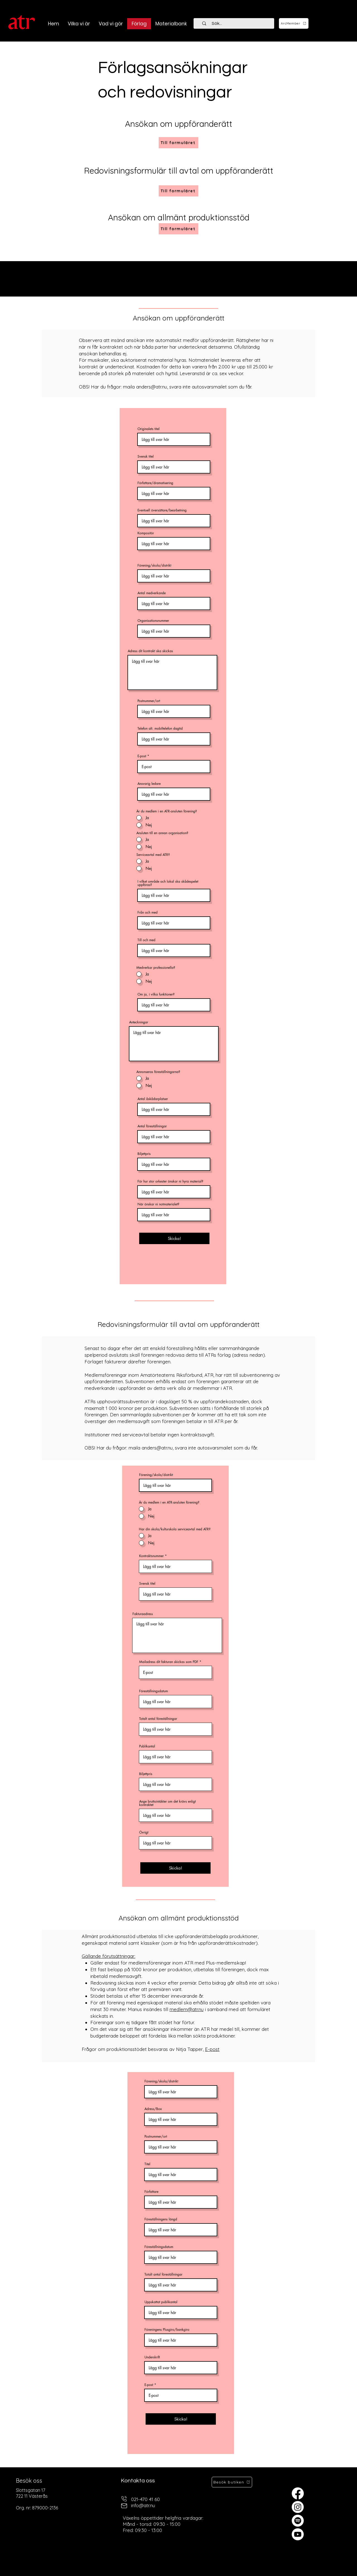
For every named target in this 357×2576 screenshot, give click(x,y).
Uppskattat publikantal (160, 2302)
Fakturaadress (142, 1614)
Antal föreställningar (152, 1126)
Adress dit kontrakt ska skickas (150, 651)
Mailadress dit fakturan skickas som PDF (168, 1662)
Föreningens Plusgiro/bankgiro (166, 2329)
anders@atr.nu (151, 387)
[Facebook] (298, 2493)
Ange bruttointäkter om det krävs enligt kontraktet (167, 1803)
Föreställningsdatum (153, 1691)
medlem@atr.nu (187, 2009)
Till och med (146, 940)
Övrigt (143, 1832)
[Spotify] (298, 2521)
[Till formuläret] (178, 190)
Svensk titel (146, 456)
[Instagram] (298, 2507)
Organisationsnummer (153, 620)
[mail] (124, 2505)
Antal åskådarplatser (153, 1099)
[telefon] (124, 2498)
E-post (142, 756)
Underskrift (152, 2357)
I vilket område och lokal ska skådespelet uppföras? (168, 883)
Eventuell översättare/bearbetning (162, 510)
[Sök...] (237, 23)
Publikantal (147, 1746)
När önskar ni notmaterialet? (158, 1204)
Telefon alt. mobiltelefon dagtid (160, 728)
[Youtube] (298, 2534)
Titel (147, 2164)
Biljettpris (144, 1153)
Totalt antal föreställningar (158, 1718)
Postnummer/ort (149, 701)
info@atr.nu (143, 2505)
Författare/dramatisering (155, 483)
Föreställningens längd (160, 2219)
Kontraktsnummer (151, 1556)
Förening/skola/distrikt (154, 565)
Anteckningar (138, 1022)
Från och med (148, 912)
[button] (110, 23)
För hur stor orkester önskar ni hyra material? (170, 1181)
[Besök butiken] (232, 2482)
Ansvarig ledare (149, 783)
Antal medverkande (152, 593)
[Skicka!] (174, 1238)
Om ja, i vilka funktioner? (156, 994)
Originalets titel (149, 429)
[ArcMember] (293, 23)
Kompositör (146, 533)
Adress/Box (153, 2109)
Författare (151, 2191)
